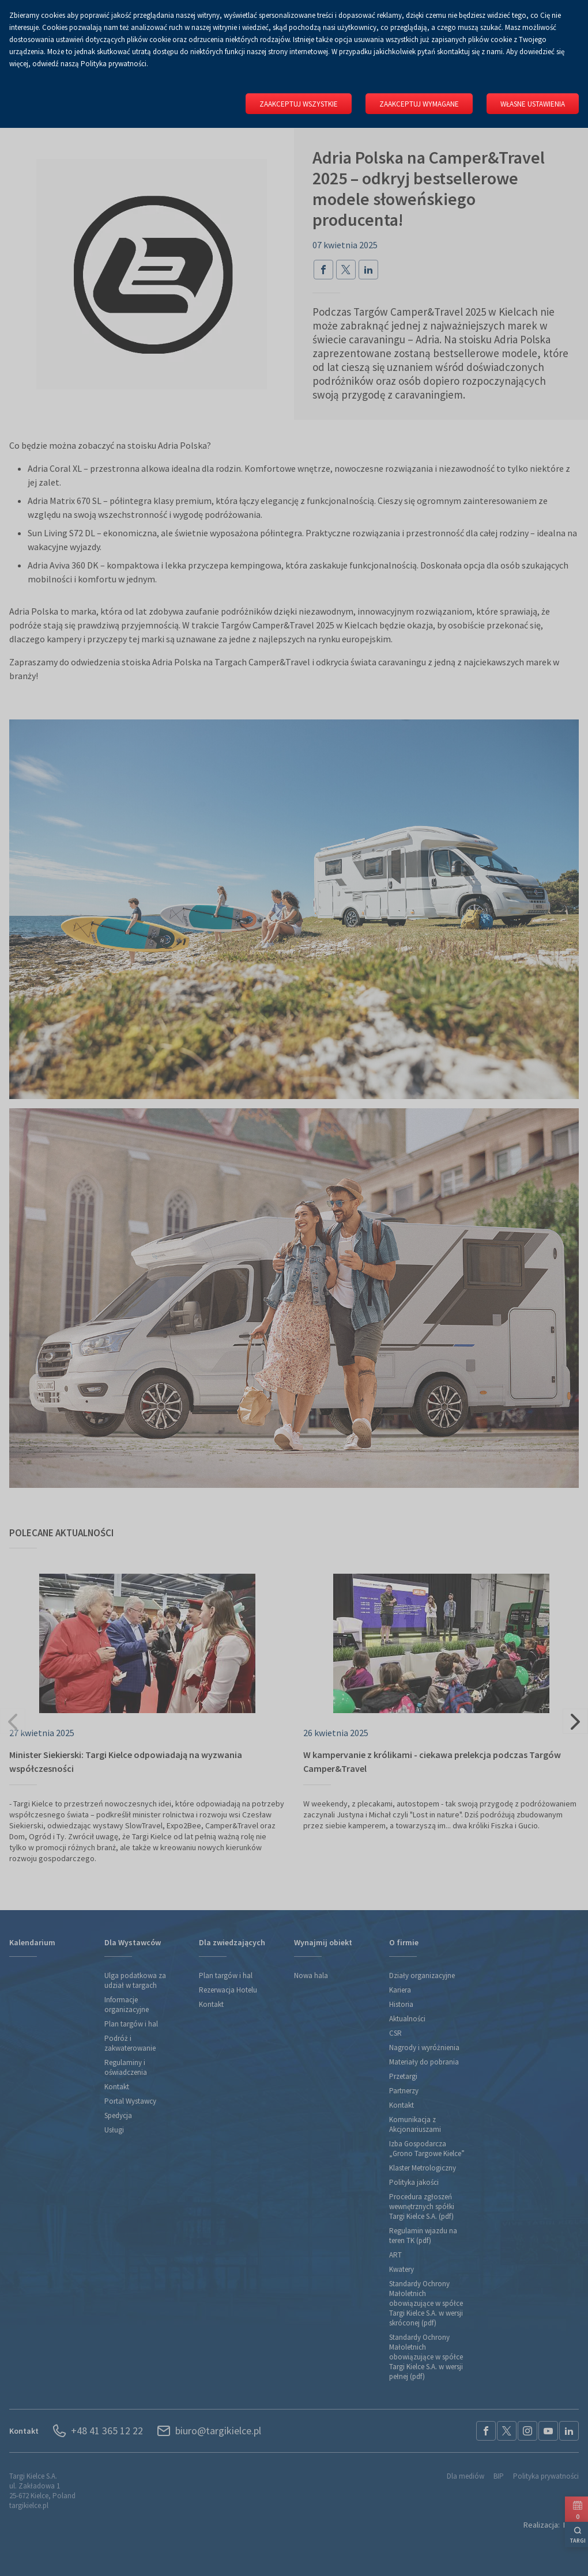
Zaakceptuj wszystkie (298, 104)
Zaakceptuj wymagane (419, 104)
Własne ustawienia (532, 104)
